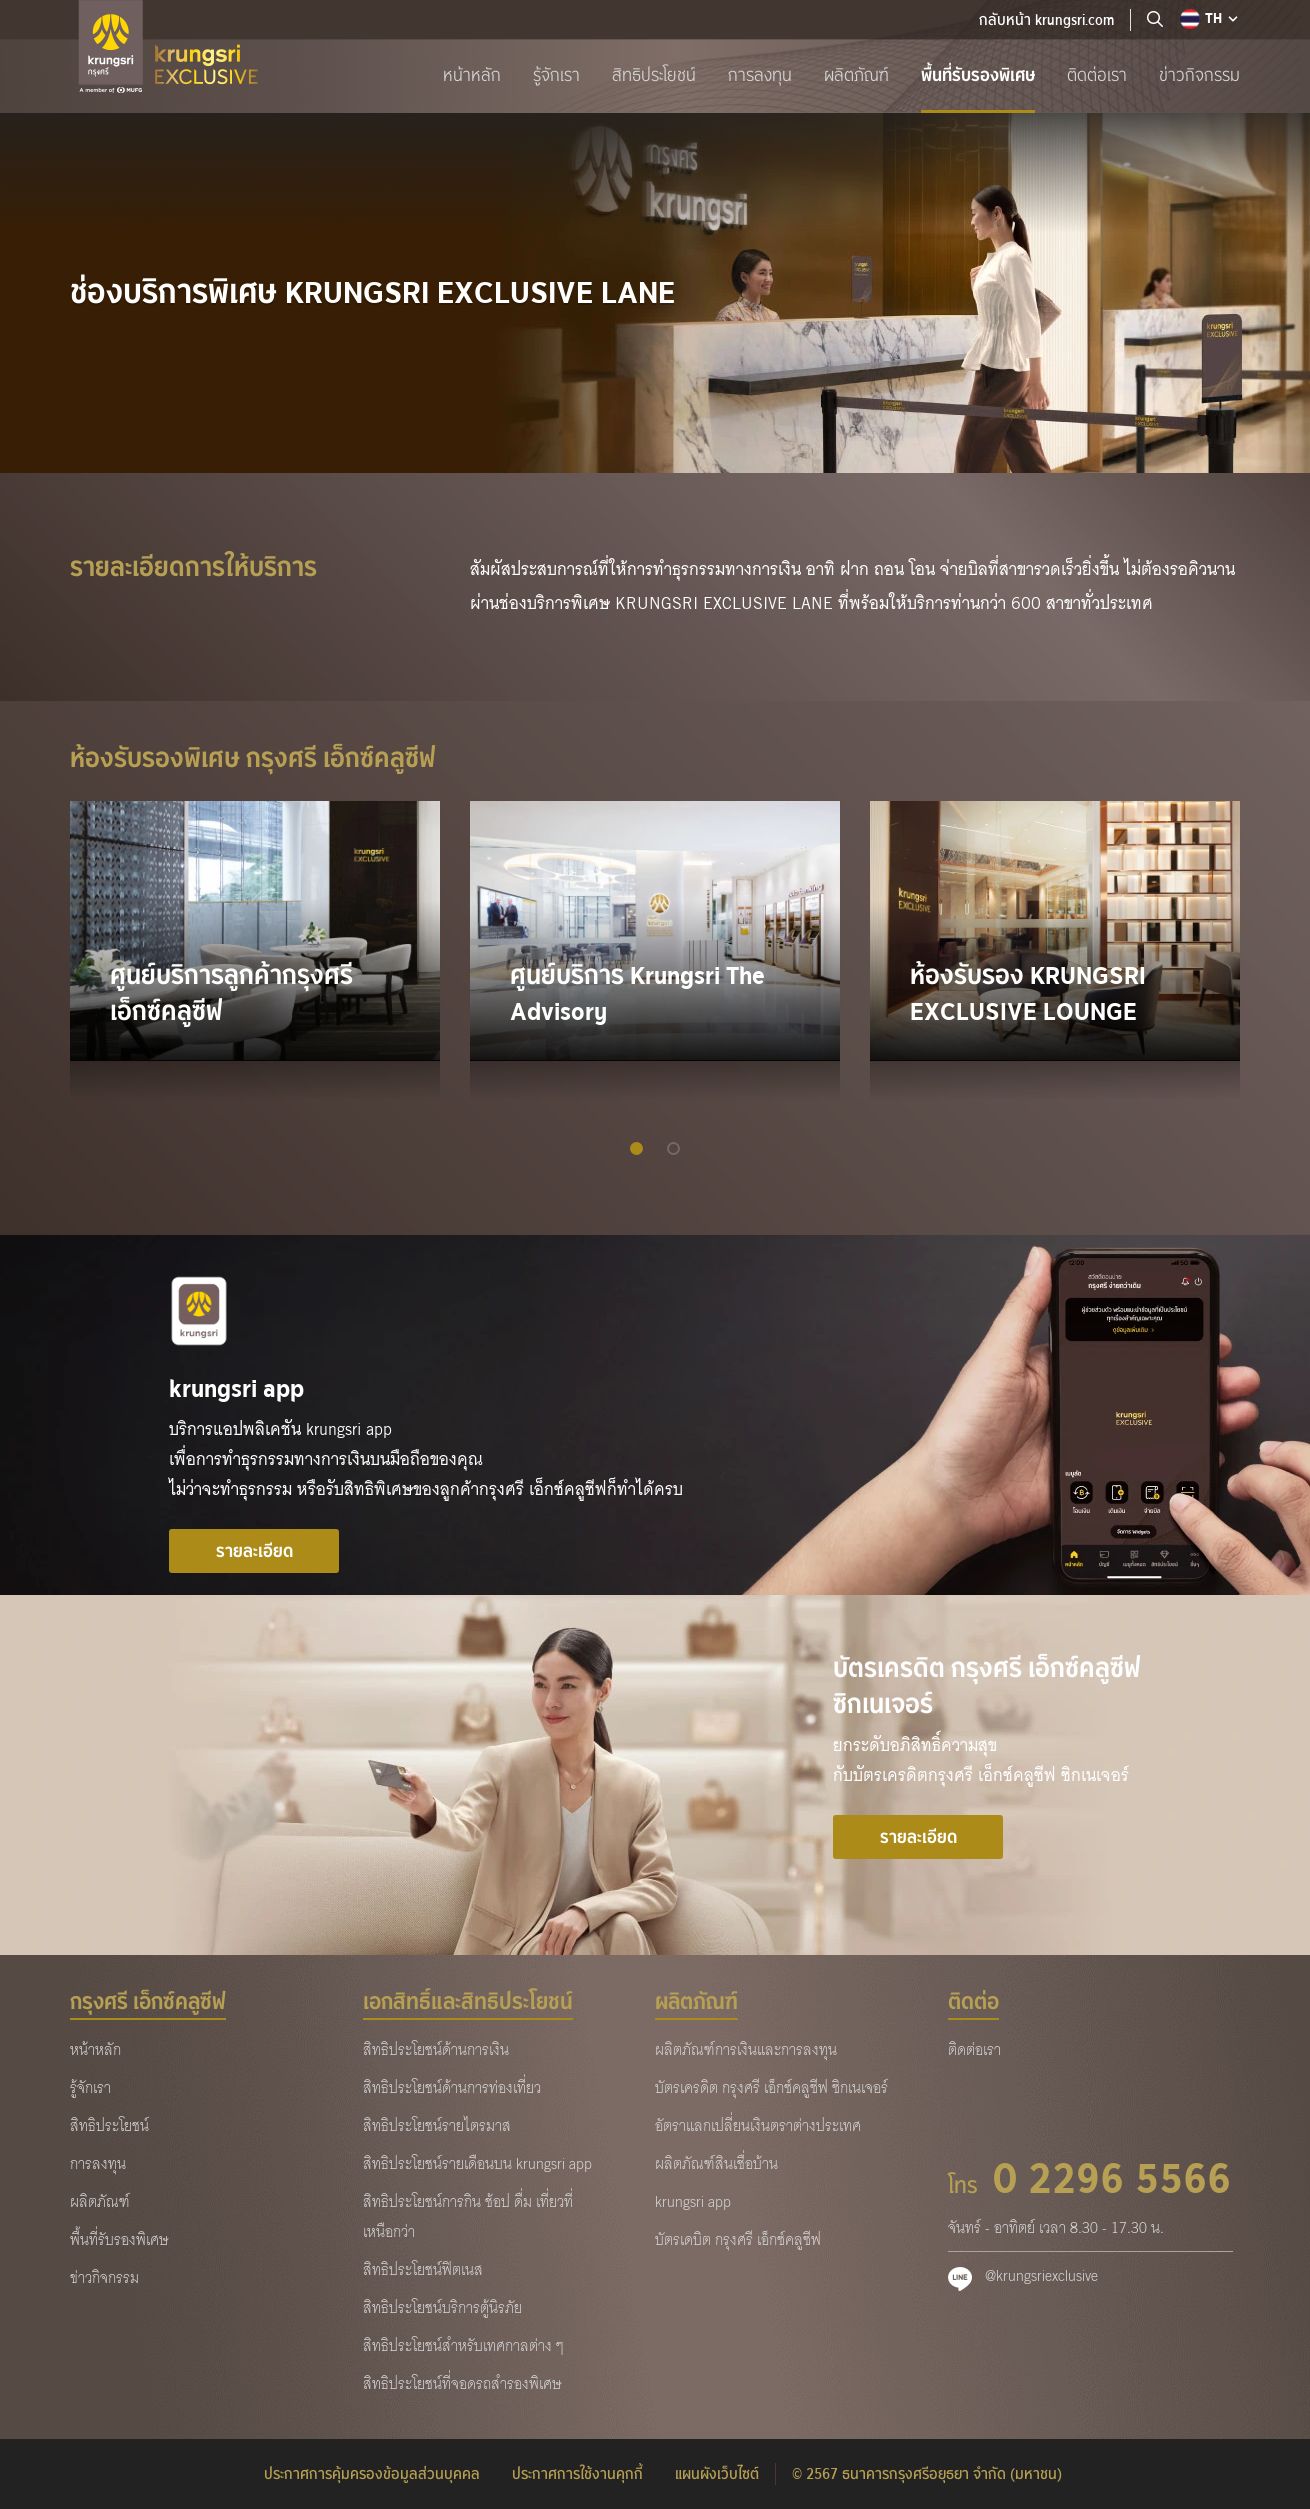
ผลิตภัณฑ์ (856, 75)
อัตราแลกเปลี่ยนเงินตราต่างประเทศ (758, 2126)
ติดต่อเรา (1097, 75)
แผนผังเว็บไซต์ (717, 2474)
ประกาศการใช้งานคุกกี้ (577, 2474)
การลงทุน (760, 75)
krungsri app (693, 2202)
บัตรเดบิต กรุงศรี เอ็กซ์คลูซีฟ (738, 2240)
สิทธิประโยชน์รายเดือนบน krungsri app (477, 2164)
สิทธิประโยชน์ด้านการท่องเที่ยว (452, 2088)
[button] (636, 1148)
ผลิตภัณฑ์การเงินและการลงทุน (746, 2050)
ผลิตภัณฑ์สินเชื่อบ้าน (716, 2164)
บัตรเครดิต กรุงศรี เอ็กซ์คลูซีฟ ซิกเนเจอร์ (771, 2088)
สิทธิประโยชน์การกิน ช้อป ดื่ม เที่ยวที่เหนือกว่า (468, 2217)
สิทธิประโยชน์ (654, 75)
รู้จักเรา (556, 75)
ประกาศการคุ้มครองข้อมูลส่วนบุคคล (372, 2474)
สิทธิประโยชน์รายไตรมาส (437, 2126)
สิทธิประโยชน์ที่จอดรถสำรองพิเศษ (462, 2384)
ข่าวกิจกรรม (1199, 75)
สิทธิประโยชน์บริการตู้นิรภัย (442, 2308)
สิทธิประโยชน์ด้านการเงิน (436, 2050)
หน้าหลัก (472, 75)
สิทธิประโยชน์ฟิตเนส (423, 2270)
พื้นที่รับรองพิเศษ (978, 75)
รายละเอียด (254, 1551)
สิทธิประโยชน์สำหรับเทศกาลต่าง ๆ (463, 2346)
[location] (1155, 20)
